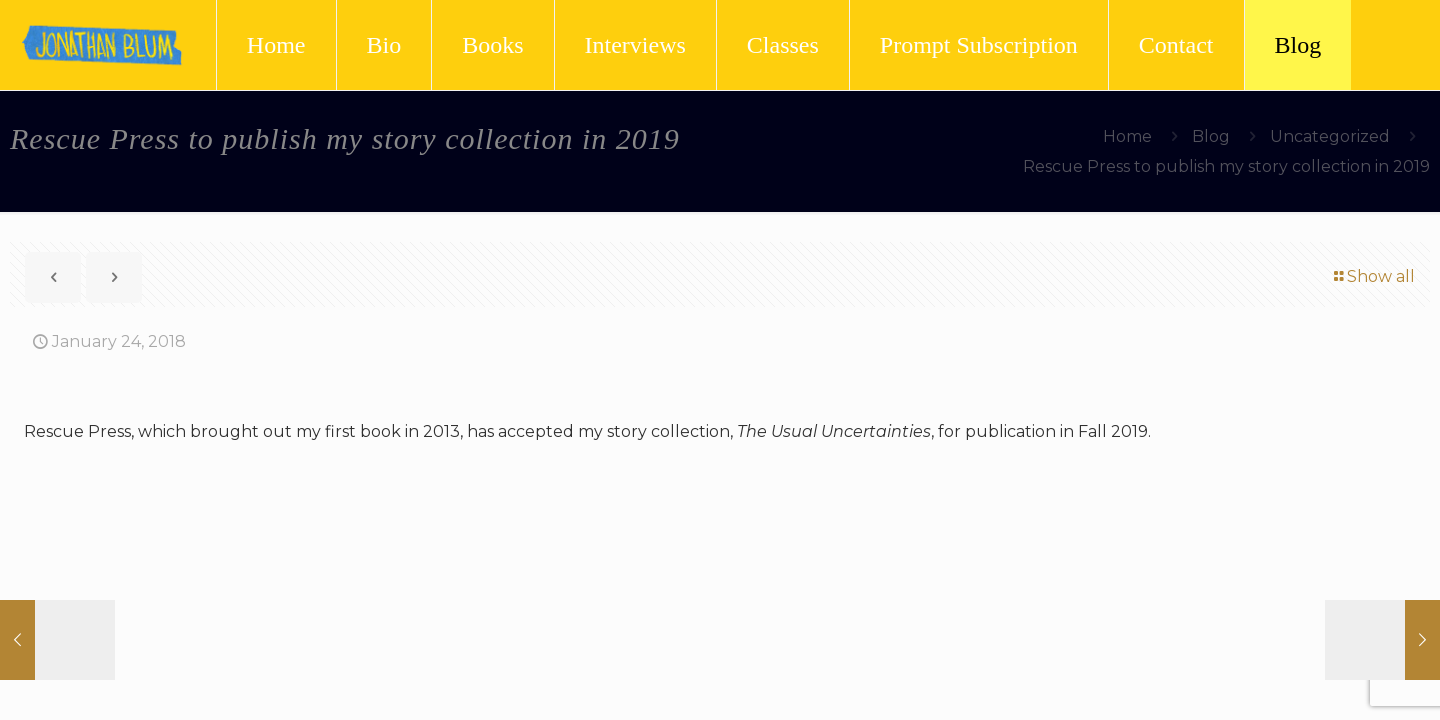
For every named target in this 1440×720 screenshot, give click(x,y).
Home (1127, 136)
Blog (1211, 136)
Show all (1373, 276)
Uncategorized (1330, 136)
